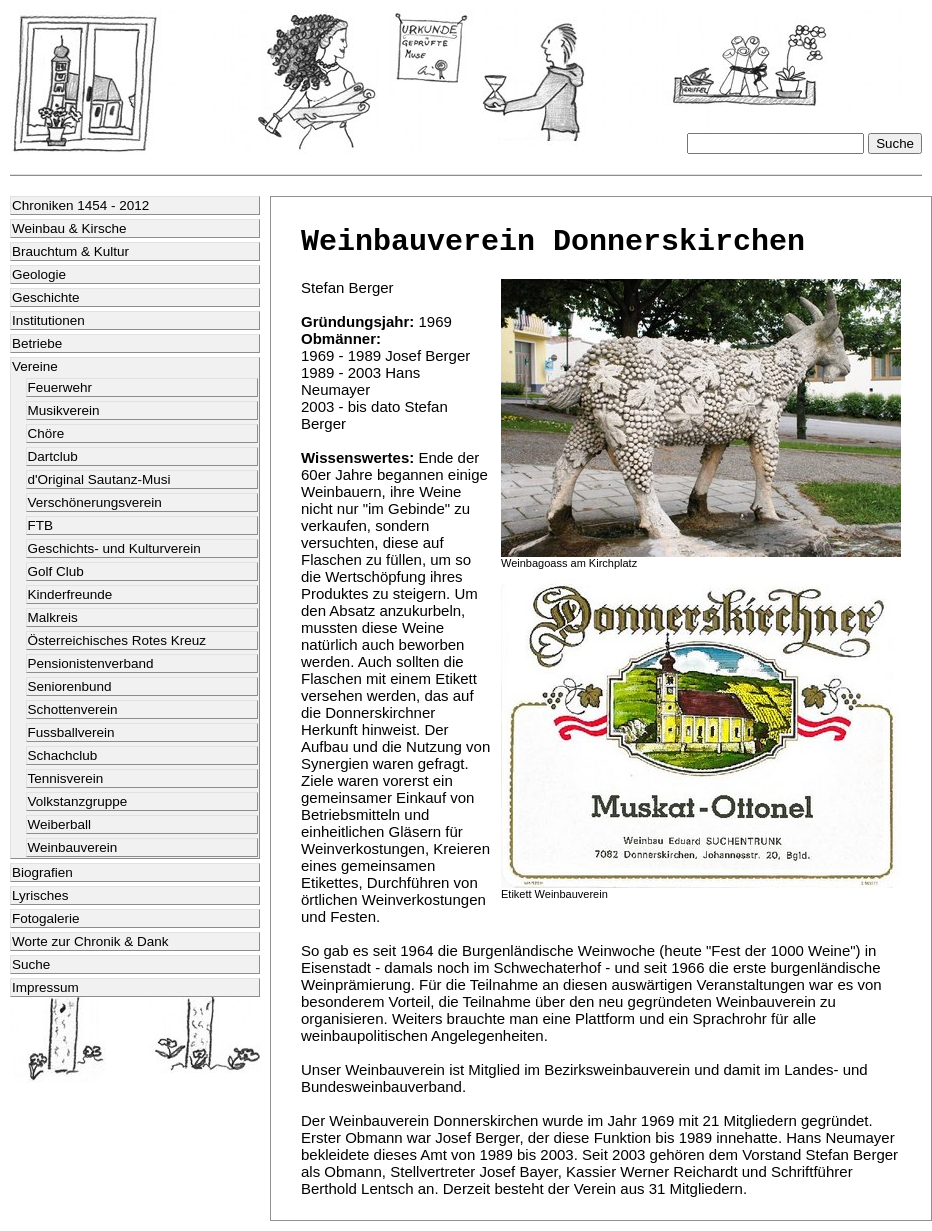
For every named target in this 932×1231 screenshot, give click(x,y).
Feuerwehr (60, 387)
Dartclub (53, 456)
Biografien (42, 872)
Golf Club (56, 571)
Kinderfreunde (70, 594)
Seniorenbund (70, 686)
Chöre (46, 433)
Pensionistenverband (91, 663)
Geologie (39, 274)
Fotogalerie (46, 918)
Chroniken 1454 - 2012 (80, 205)
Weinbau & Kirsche (69, 228)
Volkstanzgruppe (78, 801)
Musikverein (64, 410)
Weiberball (60, 824)
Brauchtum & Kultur (70, 251)
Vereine (35, 366)
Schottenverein (73, 709)
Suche (31, 964)
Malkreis (53, 617)
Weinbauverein (73, 847)
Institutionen (48, 320)
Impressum (45, 987)
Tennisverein (66, 778)
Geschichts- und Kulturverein (114, 548)
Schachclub (63, 755)
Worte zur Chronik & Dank (90, 941)
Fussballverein (71, 732)
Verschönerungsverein (95, 502)
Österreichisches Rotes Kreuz (117, 640)
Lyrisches (40, 895)
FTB (41, 525)
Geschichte (46, 297)
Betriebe (37, 343)
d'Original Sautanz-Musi (99, 479)
